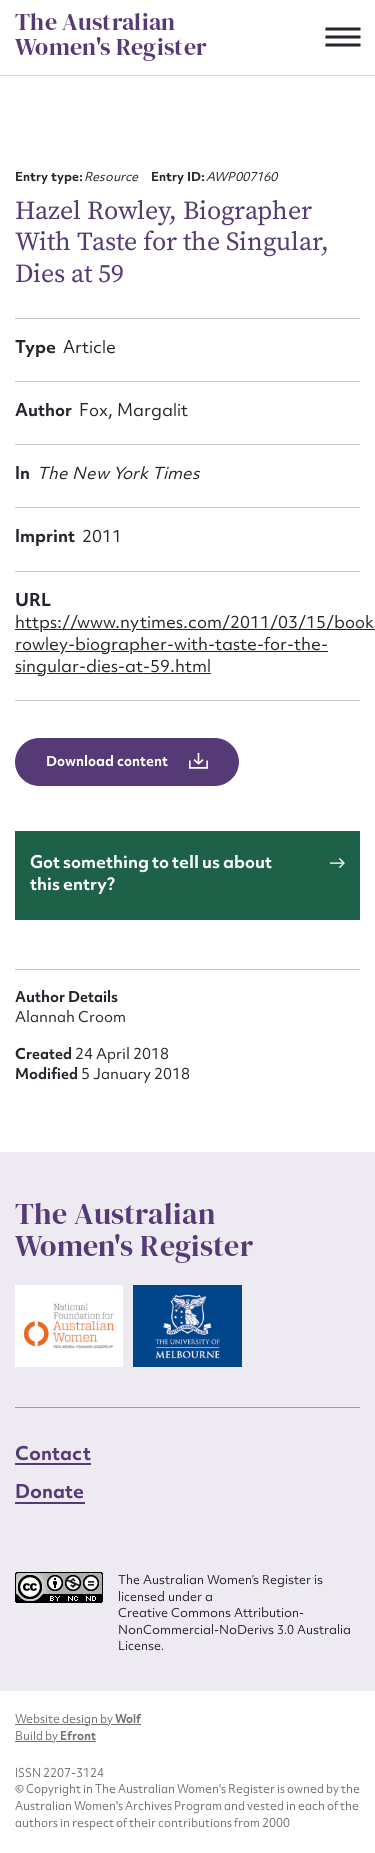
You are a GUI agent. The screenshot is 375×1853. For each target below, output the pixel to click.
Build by (55, 1736)
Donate (50, 1491)
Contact (53, 1453)
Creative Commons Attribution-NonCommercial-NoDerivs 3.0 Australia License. (234, 1629)
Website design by (78, 1719)
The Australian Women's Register (111, 34)
